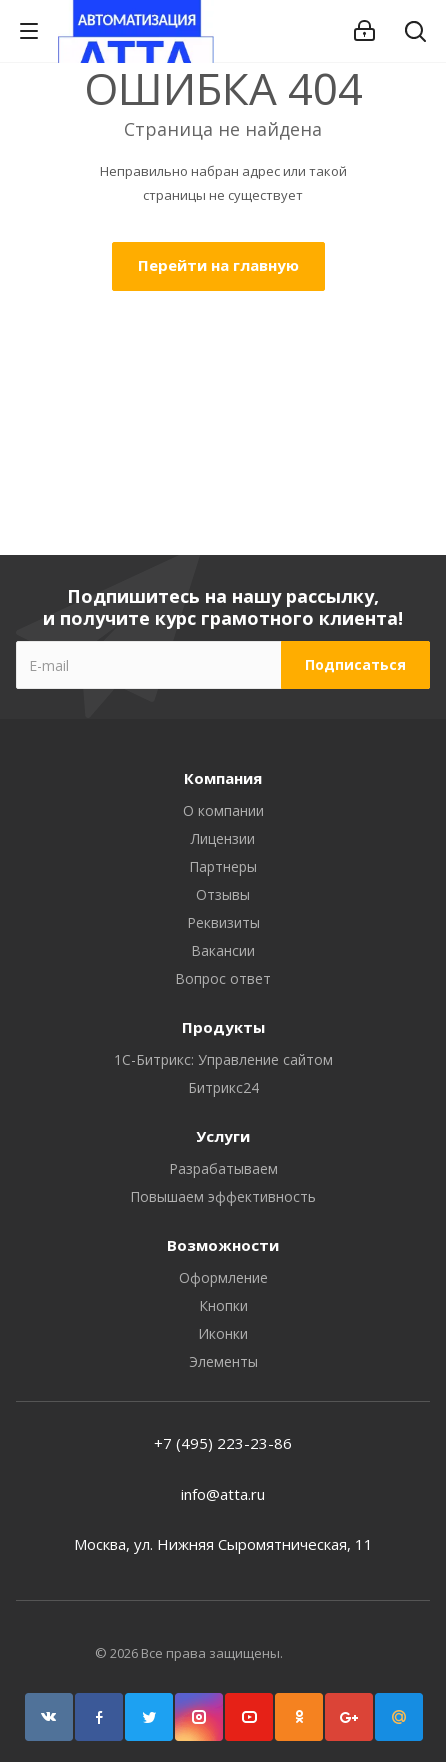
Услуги (223, 1136)
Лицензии (223, 838)
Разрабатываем (223, 1168)
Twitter (149, 1717)
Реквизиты (223, 922)
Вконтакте (49, 1717)
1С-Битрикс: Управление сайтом (223, 1059)
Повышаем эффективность (223, 1196)
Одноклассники (299, 1717)
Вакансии (223, 950)
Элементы (223, 1361)
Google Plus (349, 1717)
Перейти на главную (218, 265)
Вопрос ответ (223, 978)
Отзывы (223, 894)
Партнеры (223, 866)
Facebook (99, 1717)
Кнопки (223, 1305)
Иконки (223, 1333)
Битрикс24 (223, 1087)
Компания (223, 778)
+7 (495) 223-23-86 (223, 1443)
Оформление (223, 1277)
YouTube (249, 1717)
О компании (223, 810)
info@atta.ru (223, 1494)
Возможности (223, 1245)
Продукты (223, 1027)
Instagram (199, 1717)
